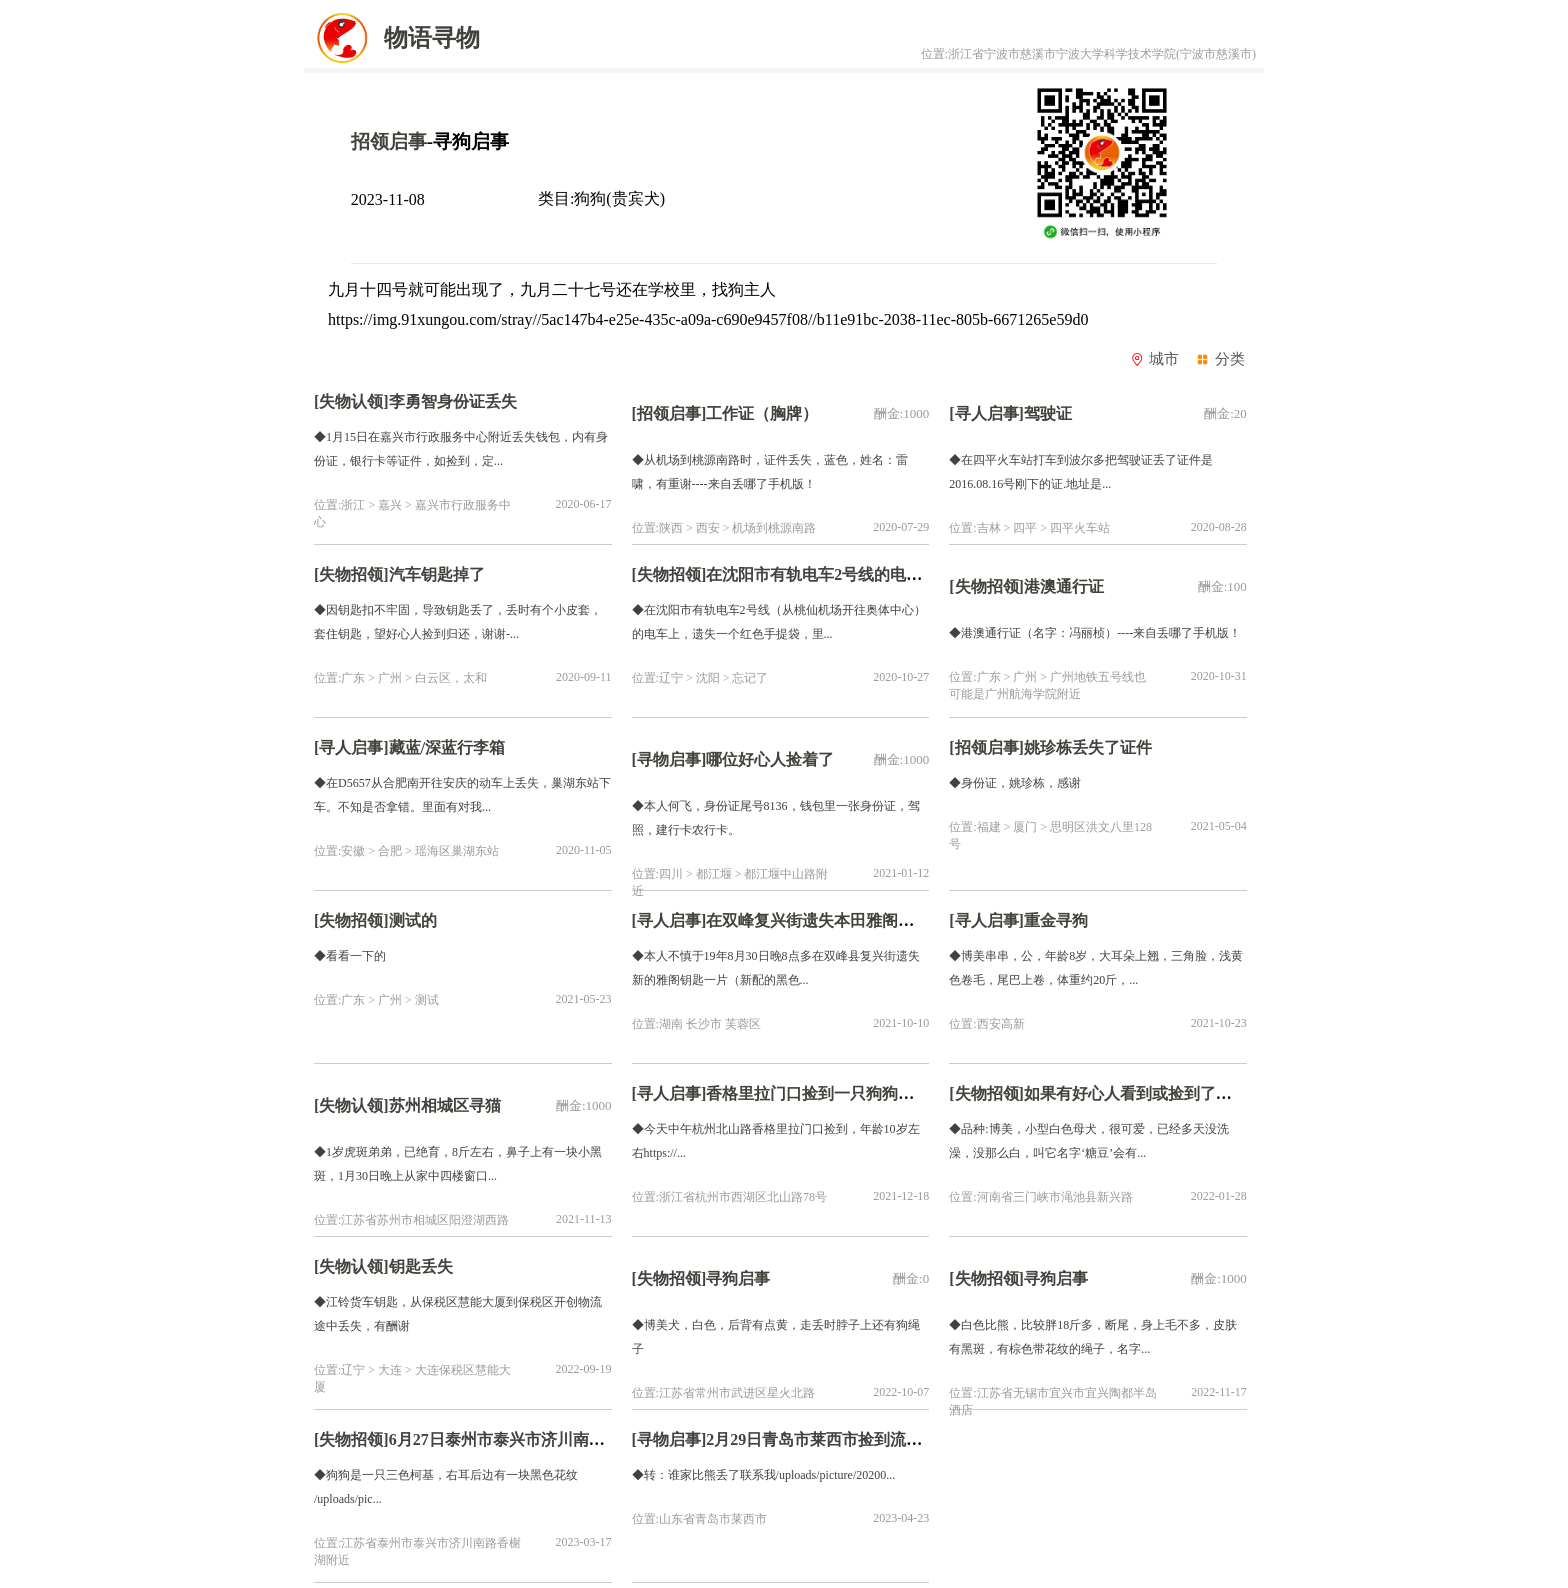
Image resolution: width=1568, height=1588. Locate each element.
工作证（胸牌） (762, 413)
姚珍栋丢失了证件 (1088, 747)
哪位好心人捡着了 (774, 759)
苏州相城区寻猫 (445, 1105)
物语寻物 (392, 38)
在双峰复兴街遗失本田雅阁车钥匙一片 (842, 920)
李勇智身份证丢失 (453, 401)
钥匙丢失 (425, 1266)
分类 (1220, 359)
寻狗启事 (738, 1278)
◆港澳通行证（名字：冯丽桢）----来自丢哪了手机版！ (1095, 633)
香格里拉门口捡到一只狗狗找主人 (826, 1093)
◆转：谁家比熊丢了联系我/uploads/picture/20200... (764, 1475)
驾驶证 (1048, 413)
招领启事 (389, 141)
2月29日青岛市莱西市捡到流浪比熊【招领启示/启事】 (896, 1439)
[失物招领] (351, 574)
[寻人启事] (986, 413)
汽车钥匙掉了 (437, 574)
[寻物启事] (669, 759)
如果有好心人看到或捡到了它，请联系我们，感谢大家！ (1224, 1093)
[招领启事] (669, 413)
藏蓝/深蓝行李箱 (447, 747)
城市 (1155, 359)
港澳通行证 (1064, 586)
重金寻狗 (1056, 920)
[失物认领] (351, 401)
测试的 (417, 920)
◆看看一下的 (350, 956)
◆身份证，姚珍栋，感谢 (1015, 783)
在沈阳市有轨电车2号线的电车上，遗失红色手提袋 (886, 574)
